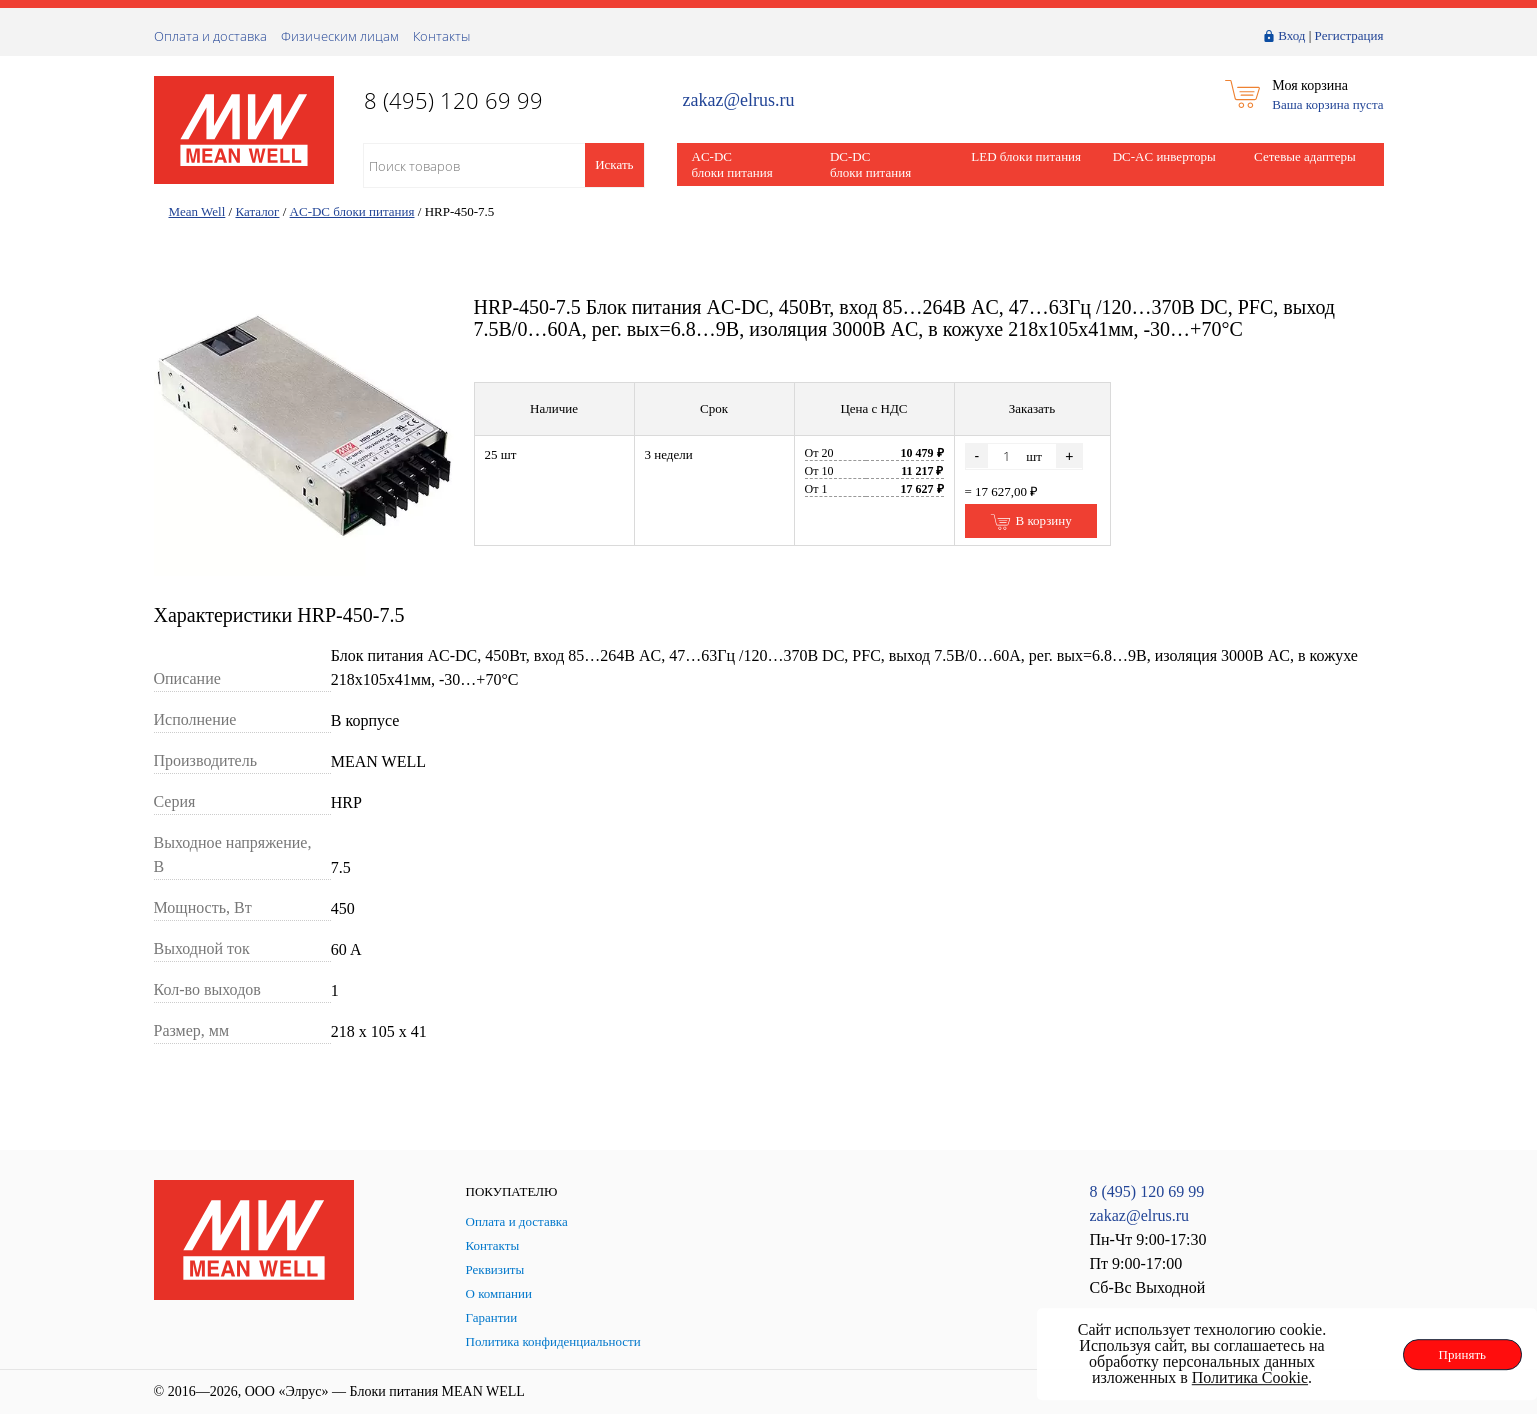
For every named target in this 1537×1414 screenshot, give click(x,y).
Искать (614, 164)
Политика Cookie (1250, 1377)
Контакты (441, 36)
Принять (1462, 1354)
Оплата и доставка (210, 36)
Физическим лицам (340, 36)
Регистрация (1349, 35)
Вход (1291, 35)
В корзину (1030, 522)
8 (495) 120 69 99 (1147, 1191)
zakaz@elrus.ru (739, 100)
